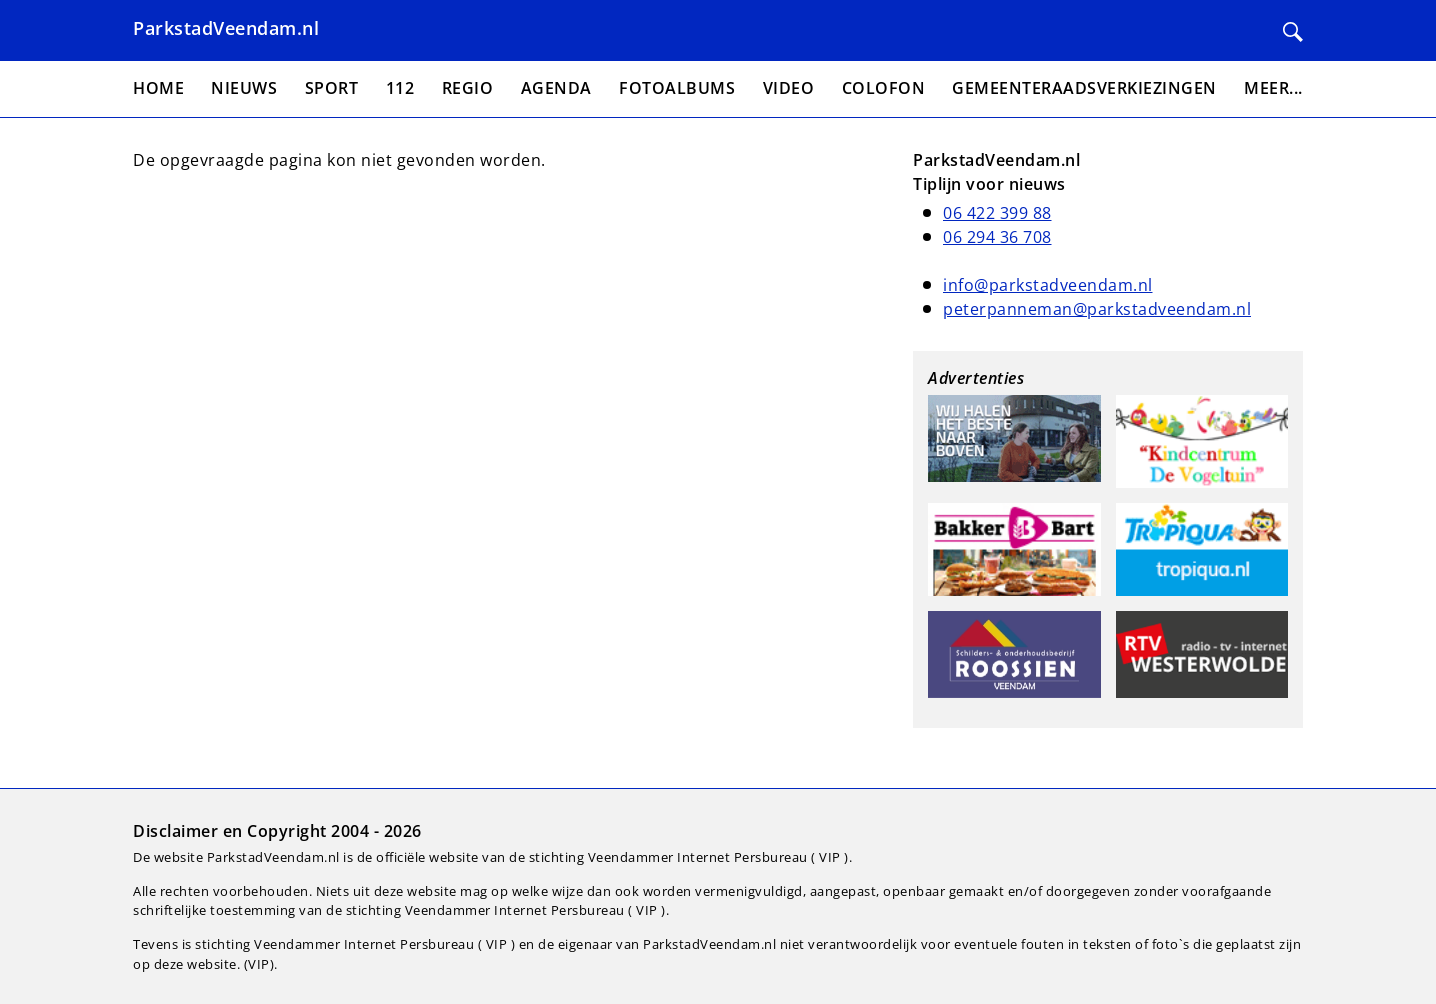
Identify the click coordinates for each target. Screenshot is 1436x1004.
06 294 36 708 (997, 237)
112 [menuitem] (400, 88)
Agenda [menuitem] (556, 88)
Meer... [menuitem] (1273, 88)
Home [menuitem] (158, 88)
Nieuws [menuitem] (244, 88)
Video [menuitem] (789, 88)
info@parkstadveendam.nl (1048, 285)
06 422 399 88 (997, 213)
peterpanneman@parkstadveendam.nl (1097, 309)
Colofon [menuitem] (884, 88)
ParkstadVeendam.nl (226, 28)
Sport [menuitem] (332, 88)
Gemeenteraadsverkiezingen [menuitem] (1084, 88)
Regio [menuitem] (468, 88)
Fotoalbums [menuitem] (677, 88)
